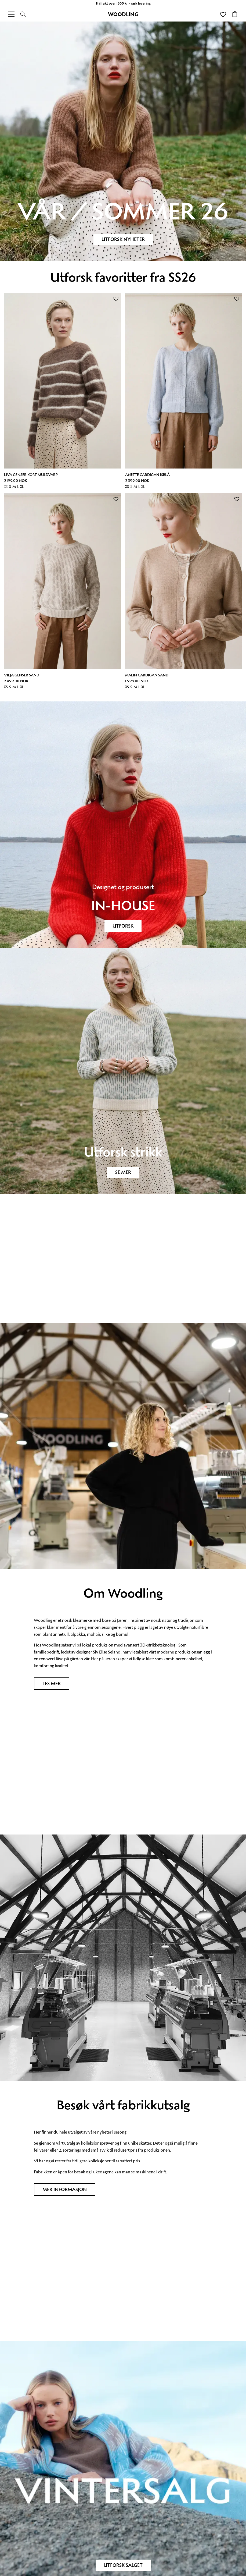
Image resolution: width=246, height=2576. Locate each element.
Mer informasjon (64, 2189)
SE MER (123, 1172)
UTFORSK (123, 926)
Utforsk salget (123, 2565)
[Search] (23, 14)
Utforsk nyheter (123, 239)
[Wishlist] (223, 14)
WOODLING (123, 14)
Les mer (51, 1684)
